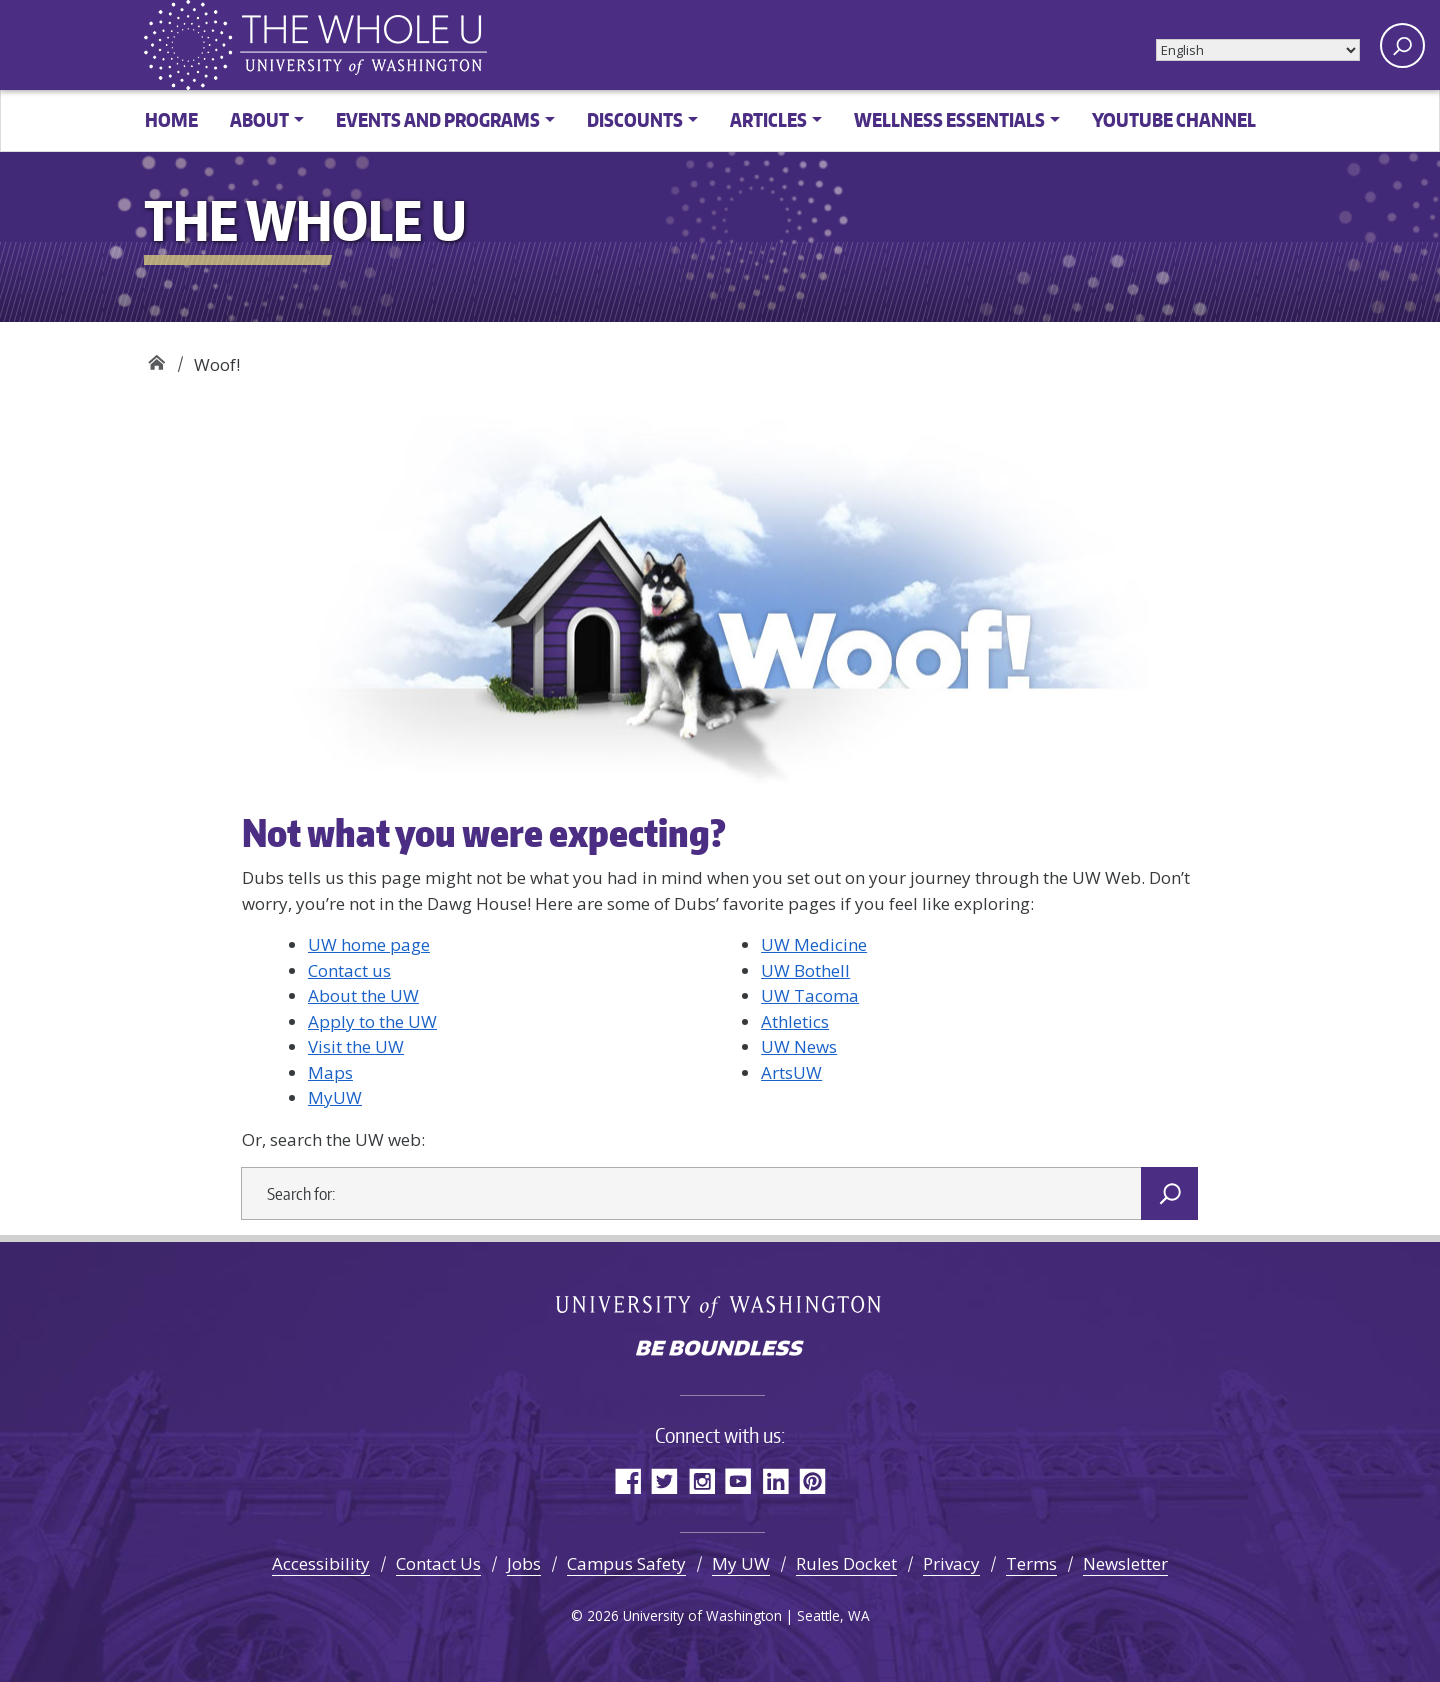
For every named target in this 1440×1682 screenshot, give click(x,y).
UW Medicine (814, 944)
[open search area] (1402, 45)
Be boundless (720, 1350)
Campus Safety (626, 1563)
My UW (741, 1563)
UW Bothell (805, 970)
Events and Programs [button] (438, 119)
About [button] (259, 119)
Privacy (951, 1563)
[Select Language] (1258, 50)
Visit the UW (356, 1046)
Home (171, 119)
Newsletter (1125, 1563)
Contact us (349, 970)
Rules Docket (846, 1563)
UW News (799, 1046)
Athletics (795, 1021)
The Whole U (156, 357)
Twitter (664, 1480)
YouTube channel (1174, 119)
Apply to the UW (372, 1021)
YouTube (738, 1480)
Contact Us (438, 1563)
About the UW (363, 995)
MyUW (335, 1097)
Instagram (701, 1480)
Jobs (524, 1563)
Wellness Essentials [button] (949, 119)
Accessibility (321, 1563)
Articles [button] (768, 119)
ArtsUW (791, 1072)
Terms (1031, 1563)
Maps (330, 1072)
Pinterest (812, 1480)
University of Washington (720, 1305)
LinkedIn (775, 1480)
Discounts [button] (635, 119)
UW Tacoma (810, 995)
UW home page (369, 944)
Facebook (627, 1480)
